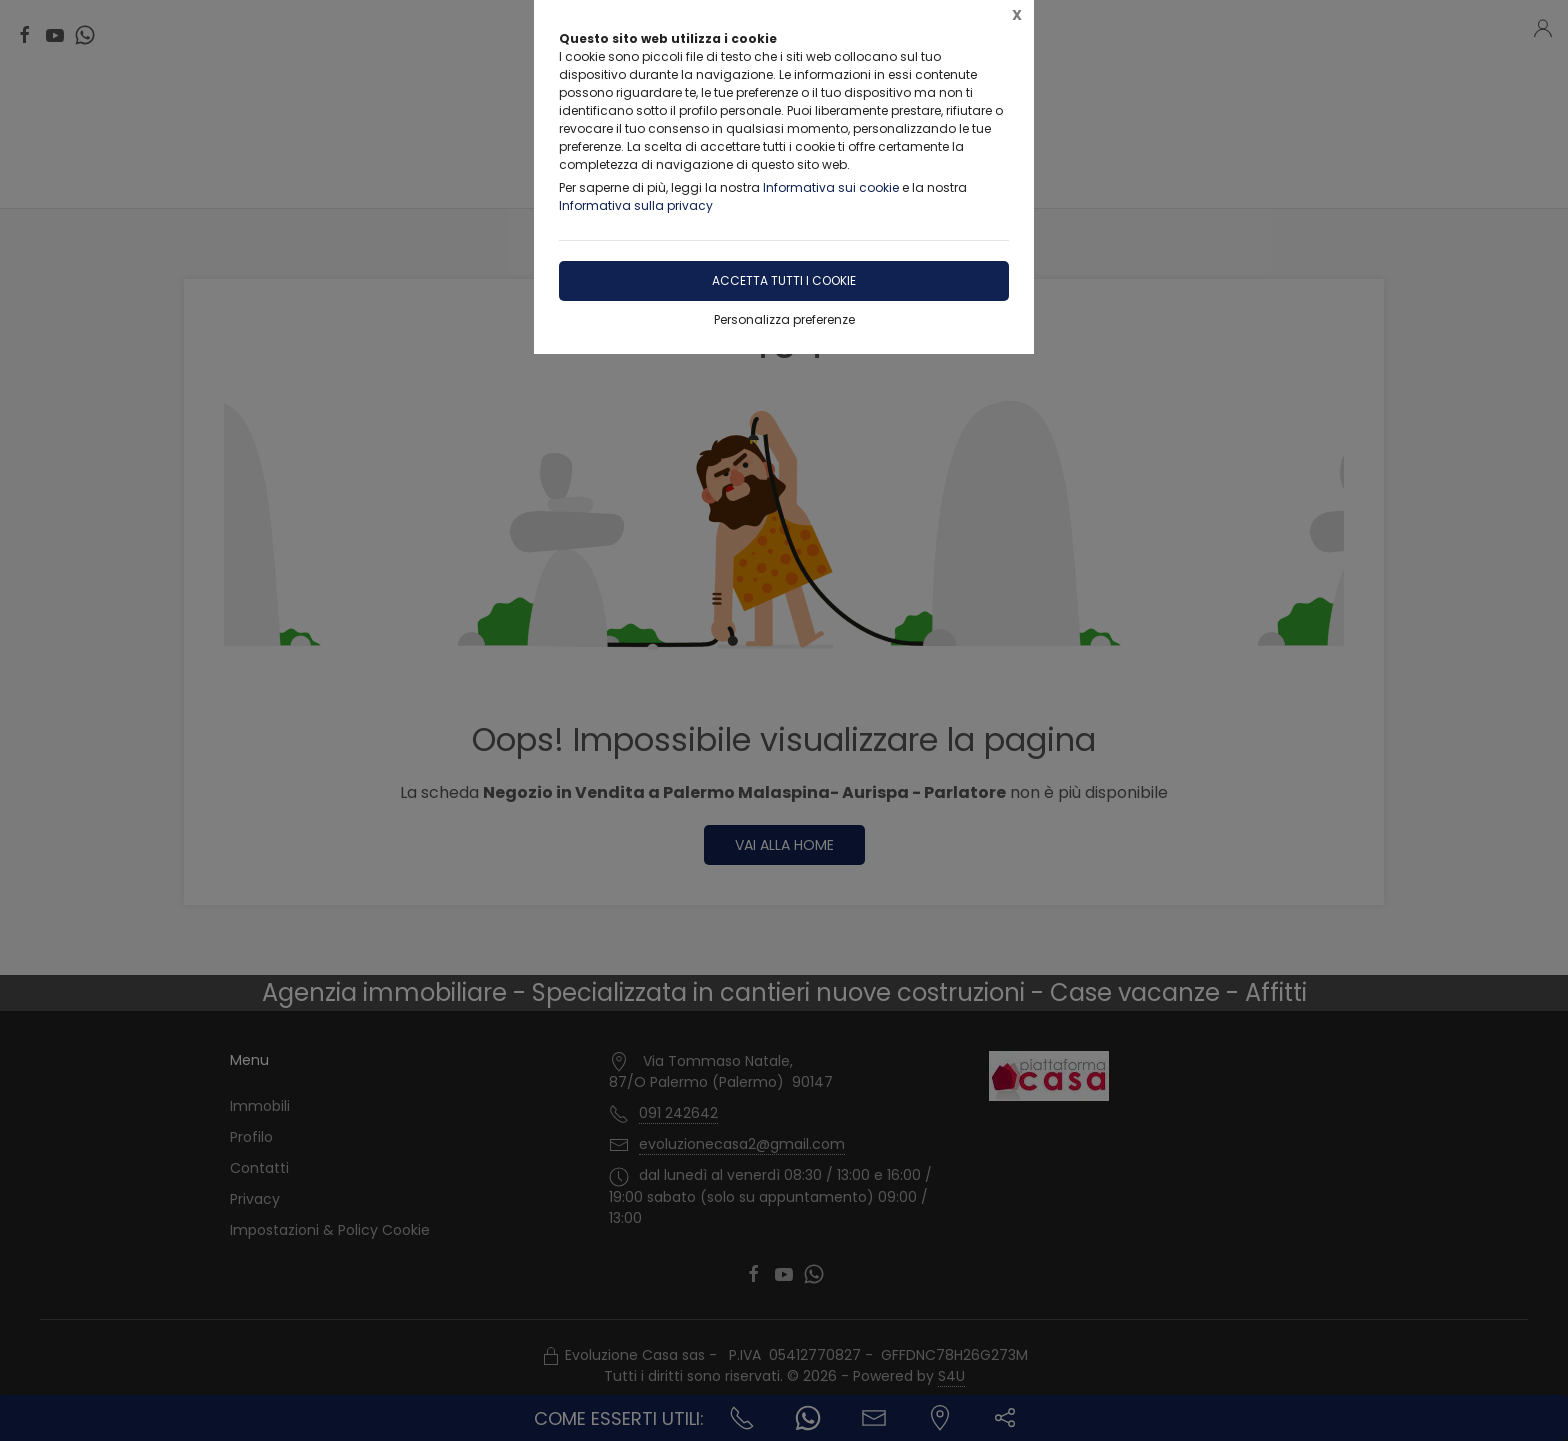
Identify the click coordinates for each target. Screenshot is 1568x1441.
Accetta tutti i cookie (784, 280)
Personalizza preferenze (784, 319)
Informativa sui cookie (831, 187)
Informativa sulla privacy (636, 205)
